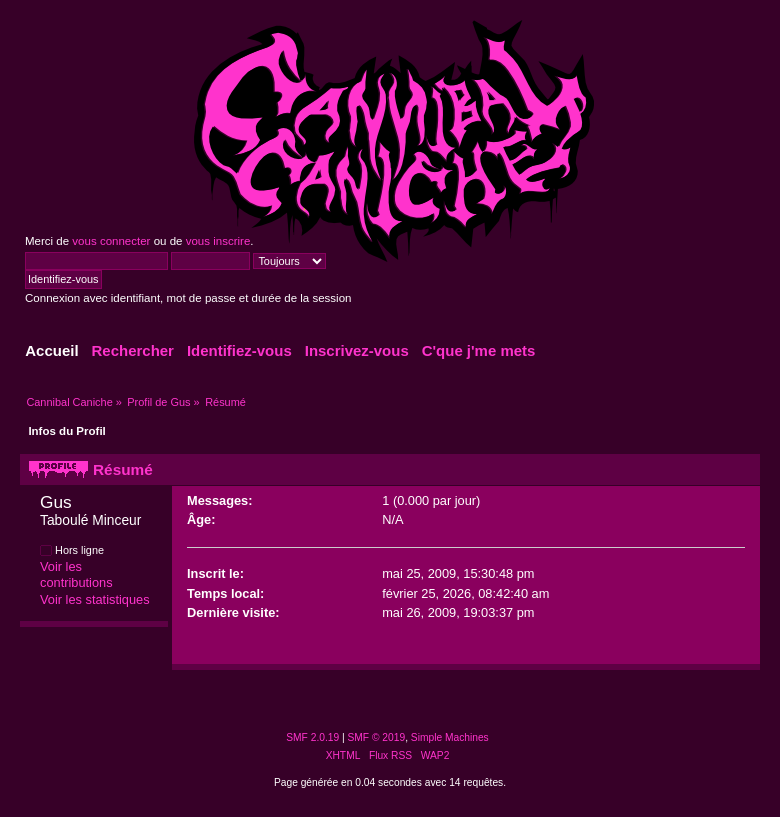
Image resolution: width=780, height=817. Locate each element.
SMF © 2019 (377, 737)
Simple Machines (450, 737)
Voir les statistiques (95, 599)
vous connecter (111, 241)
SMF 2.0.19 (312, 737)
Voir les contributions (76, 575)
